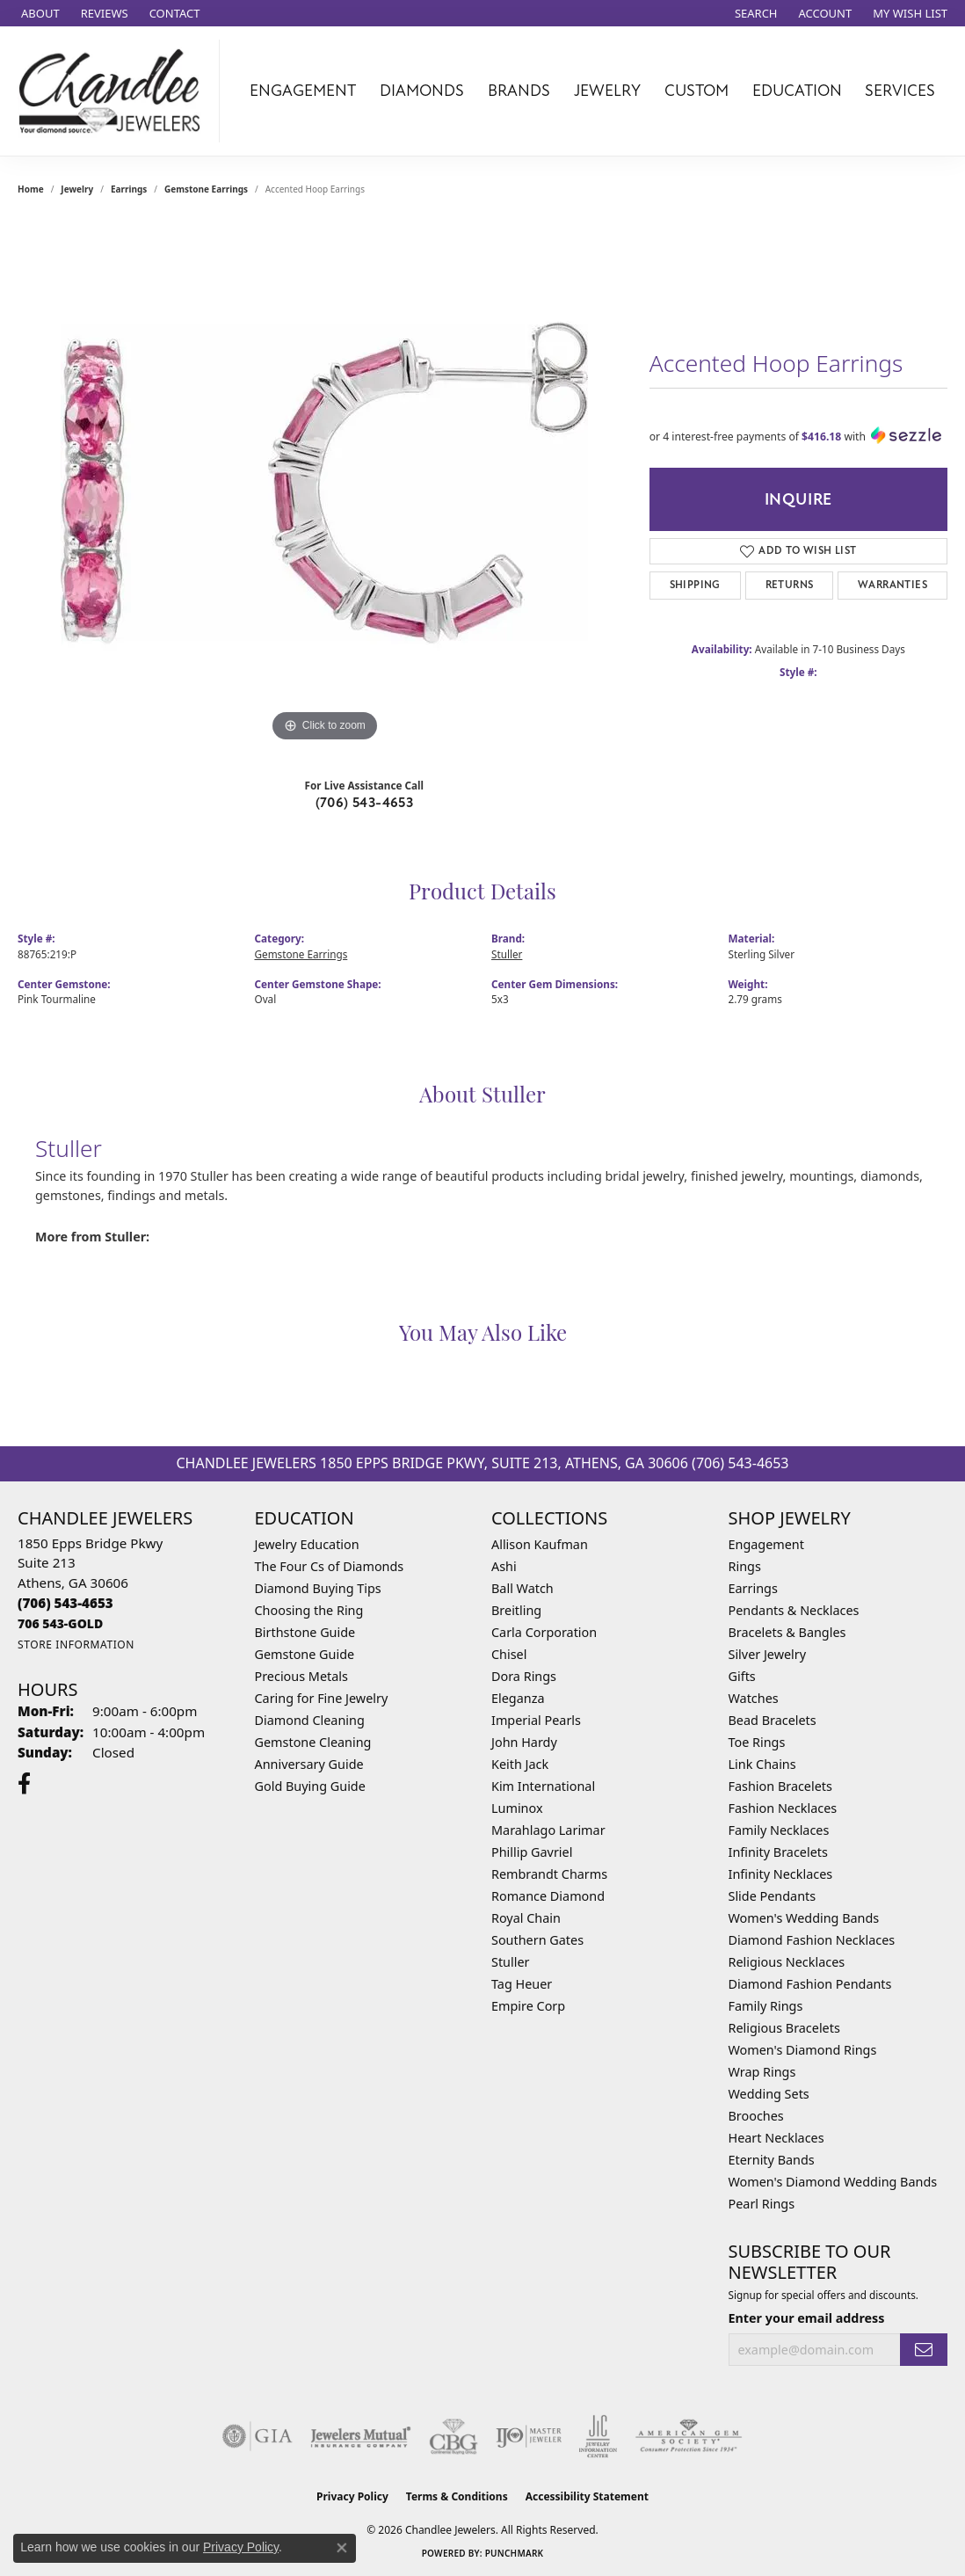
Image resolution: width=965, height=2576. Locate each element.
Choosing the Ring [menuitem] (309, 1610)
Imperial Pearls (536, 1720)
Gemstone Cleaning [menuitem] (313, 1742)
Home (31, 189)
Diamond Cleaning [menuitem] (310, 1720)
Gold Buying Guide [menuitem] (310, 1786)
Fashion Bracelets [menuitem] (780, 1786)
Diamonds (422, 90)
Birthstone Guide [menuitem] (305, 1632)
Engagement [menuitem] (766, 1544)
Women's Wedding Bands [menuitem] (804, 1918)
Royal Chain (526, 1918)
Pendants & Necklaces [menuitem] (794, 1610)
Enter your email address (807, 2318)
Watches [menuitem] (754, 1698)
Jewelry (607, 90)
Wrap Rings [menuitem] (762, 2071)
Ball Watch (522, 1588)
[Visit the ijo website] (529, 2436)
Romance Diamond (548, 1896)
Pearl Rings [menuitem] (762, 2203)
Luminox (517, 1808)
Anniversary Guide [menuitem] (309, 1764)
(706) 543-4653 (365, 802)
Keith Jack (519, 1764)
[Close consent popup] (342, 2548)
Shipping (695, 585)
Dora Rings (523, 1676)
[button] (754, 13)
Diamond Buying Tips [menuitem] (318, 1588)
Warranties (892, 585)
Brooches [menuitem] (756, 2115)
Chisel (508, 1654)
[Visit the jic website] (598, 2436)
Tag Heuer (521, 1984)
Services (900, 90)
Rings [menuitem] (745, 1566)
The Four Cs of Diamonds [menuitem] (329, 1566)
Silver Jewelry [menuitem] (768, 1654)
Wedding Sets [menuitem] (769, 2093)
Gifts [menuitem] (742, 1676)
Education (797, 90)
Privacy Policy (352, 2496)
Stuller (506, 954)
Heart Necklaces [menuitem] (776, 2137)
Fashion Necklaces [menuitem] (783, 1808)
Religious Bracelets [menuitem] (784, 2027)
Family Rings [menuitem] (766, 2005)
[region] (324, 482)
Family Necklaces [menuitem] (779, 1830)
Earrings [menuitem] (753, 1588)
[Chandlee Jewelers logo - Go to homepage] (114, 91)
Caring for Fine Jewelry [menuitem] (321, 1698)
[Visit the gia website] (257, 2436)
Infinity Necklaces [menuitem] (781, 1874)
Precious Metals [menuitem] (301, 1676)
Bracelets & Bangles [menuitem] (787, 1632)
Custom (696, 90)
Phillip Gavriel (531, 1852)
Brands (519, 90)
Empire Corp (528, 2005)
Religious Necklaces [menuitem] (787, 1962)
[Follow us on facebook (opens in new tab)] (24, 1783)
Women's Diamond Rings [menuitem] (803, 2049)
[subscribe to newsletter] (923, 2349)
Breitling (516, 1610)
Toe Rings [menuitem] (757, 1742)
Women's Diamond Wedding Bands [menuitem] (833, 2181)
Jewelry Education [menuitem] (307, 1544)
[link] (39, 13)
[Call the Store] (65, 1603)
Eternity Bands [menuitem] (772, 2159)
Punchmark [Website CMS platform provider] (514, 2553)
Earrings (129, 189)
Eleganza (517, 1698)
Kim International (543, 1786)
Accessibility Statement (587, 2496)
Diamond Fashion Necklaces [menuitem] (812, 1940)
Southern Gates (537, 1940)
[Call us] (60, 1623)
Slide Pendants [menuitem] (772, 1896)
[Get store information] (76, 1644)
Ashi (504, 1566)
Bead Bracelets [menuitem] (772, 1720)
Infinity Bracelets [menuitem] (778, 1852)
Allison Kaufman (539, 1544)
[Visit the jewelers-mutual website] (360, 2436)
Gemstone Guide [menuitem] (305, 1654)
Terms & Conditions (457, 2496)
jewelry (77, 189)
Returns (789, 585)
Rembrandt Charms (549, 1874)
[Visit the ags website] (689, 2436)
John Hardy (524, 1742)
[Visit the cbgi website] (453, 2436)
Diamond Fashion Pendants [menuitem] (810, 1984)
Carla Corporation (544, 1632)
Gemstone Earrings (206, 189)
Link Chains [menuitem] (762, 1764)
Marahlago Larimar (548, 1830)
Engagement (303, 90)
